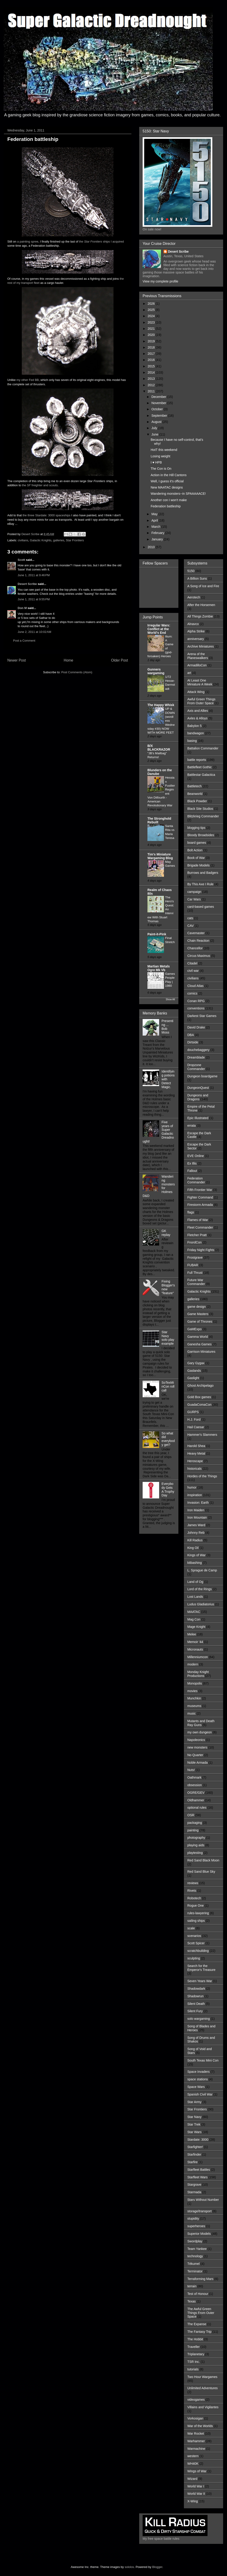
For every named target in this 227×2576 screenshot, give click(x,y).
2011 (152, 391)
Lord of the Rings (199, 1589)
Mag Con (193, 1619)
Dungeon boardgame (202, 1076)
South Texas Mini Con (203, 2060)
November (159, 403)
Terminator (194, 2271)
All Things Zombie (200, 616)
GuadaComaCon (199, 1404)
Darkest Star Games (201, 1016)
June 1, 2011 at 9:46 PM (34, 575)
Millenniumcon (197, 1657)
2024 (152, 316)
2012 (152, 385)
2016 (152, 360)
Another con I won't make (169, 500)
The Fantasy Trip (199, 2331)
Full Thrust (194, 1272)
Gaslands (194, 1370)
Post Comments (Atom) (76, 672)
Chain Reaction (198, 940)
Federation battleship (166, 506)
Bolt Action (194, 850)
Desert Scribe (27, 584)
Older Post (119, 660)
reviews (192, 1883)
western (193, 2456)
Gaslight (193, 1378)
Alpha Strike (196, 631)
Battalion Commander (202, 748)
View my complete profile (160, 281)
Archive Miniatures (200, 646)
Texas (191, 2301)
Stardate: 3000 (197, 2139)
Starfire (192, 2162)
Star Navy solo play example (168, 1337)
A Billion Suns (197, 578)
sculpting (193, 1958)
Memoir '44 (195, 1642)
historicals (194, 1468)
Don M (22, 608)
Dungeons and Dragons (197, 1097)
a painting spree (28, 241)
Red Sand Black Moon (203, 1860)
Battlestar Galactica (201, 775)
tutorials (193, 2369)
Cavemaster (196, 933)
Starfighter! (195, 2147)
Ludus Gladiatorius (200, 1604)
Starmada (194, 2192)
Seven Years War (199, 1981)
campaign (194, 892)
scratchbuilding (198, 1951)
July (154, 428)
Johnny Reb (196, 1532)
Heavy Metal (196, 1453)
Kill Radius (194, 1540)
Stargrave (194, 2184)
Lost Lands (195, 1596)
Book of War (196, 858)
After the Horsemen (201, 605)
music (191, 1713)
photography (196, 1837)
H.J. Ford (194, 1419)
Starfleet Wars (197, 2177)
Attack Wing (196, 692)
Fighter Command (200, 1197)
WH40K (192, 2463)
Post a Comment (24, 640)
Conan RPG (196, 1001)
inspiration (194, 1495)
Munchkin (194, 1698)
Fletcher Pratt (197, 1235)
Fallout (192, 1171)
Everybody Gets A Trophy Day (168, 1489)
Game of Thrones (199, 1321)
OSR (190, 1815)
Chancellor (195, 948)
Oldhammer (195, 1800)
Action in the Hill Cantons (168, 475)
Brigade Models (198, 865)
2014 (152, 372)
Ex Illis (192, 1163)
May (154, 514)
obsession (194, 1785)
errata (191, 1125)
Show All (170, 999)
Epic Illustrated (197, 1118)
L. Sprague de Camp (202, 1570)
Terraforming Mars (200, 2279)
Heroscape (195, 1461)
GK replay (166, 1233)
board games (196, 842)
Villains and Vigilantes (203, 2407)
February (158, 533)
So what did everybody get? (168, 1439)
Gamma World (197, 1336)
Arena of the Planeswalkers (197, 656)
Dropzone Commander (196, 1067)
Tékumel (193, 2264)
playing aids (195, 1845)
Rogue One (195, 1905)
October (157, 409)
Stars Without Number (203, 2200)
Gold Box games (199, 1397)
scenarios (194, 1936)
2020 (152, 335)
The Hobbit (195, 2339)
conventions (196, 1008)
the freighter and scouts (40, 485)
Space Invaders (198, 2071)
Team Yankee (197, 2249)
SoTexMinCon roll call (168, 1386)
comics (192, 993)
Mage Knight (196, 1627)
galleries (58, 540)
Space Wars (196, 2087)
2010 (152, 547)
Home (68, 660)
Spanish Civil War (200, 2094)
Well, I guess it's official (167, 481)
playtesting (195, 1853)
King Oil (193, 1548)
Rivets (191, 1890)
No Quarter (195, 1755)
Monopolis (194, 1683)
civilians (23, 540)
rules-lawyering (198, 1913)
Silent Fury (195, 2011)
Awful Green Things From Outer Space (201, 701)
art (189, 673)
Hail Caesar (195, 1427)
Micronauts (195, 1649)
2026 (152, 303)
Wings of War (197, 2471)
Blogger (157, 2567)
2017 (152, 353)
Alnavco (193, 624)
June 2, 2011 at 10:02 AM (34, 632)
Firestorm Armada (200, 1205)
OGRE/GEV (196, 1792)
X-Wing (192, 2501)
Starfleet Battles (198, 2169)
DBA (190, 1035)
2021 (152, 328)
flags (190, 1212)
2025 (152, 310)
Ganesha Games (199, 1344)
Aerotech (193, 597)
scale (191, 1928)
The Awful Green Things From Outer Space (200, 2313)
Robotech (194, 1898)
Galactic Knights (40, 540)
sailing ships (196, 1920)
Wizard (192, 2479)
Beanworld (194, 794)
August (156, 422)
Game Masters (197, 1314)
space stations (197, 2079)
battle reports (196, 760)
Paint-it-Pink (156, 934)
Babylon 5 (194, 726)
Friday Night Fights (200, 1250)
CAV (190, 926)
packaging (194, 1822)
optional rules (196, 1807)
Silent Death (196, 2004)
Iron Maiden (195, 1510)
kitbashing (194, 1563)
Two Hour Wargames (202, 2377)
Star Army (194, 2102)
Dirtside (192, 1042)
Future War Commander (196, 1282)
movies (192, 1691)
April (155, 520)
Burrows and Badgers (202, 872)
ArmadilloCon (197, 665)
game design (196, 1306)
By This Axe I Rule (200, 884)
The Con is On (161, 468)
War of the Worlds (200, 2426)
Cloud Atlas (195, 986)
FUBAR (192, 1265)
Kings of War (196, 1555)
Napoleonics (196, 1740)
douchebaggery (198, 1050)
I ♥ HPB (156, 462)
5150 (190, 571)
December (159, 397)
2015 (152, 366)
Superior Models (199, 2233)
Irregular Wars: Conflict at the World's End (158, 628)
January (157, 539)
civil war (193, 970)
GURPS (193, 1412)
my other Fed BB (28, 380)
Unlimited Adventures (202, 2388)
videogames (196, 2399)
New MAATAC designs (167, 487)
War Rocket (195, 2433)
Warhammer (196, 2441)
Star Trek (193, 2124)
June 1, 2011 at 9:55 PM (34, 599)
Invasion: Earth (198, 1502)
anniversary (195, 639)
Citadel (192, 963)
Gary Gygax (196, 1363)
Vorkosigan (195, 2418)
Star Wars (194, 2132)
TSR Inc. (193, 2362)
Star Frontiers (75, 540)
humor (192, 1487)
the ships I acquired (101, 241)
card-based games (200, 906)
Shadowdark (196, 1988)
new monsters (197, 1747)
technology (195, 2256)
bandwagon (195, 733)
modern (192, 1664)
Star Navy (194, 2117)
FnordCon (194, 1242)
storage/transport (199, 2211)
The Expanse (196, 2324)
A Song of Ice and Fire (203, 586)
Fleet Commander (200, 1227)
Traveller (193, 2347)
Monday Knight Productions (198, 1674)
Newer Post (16, 660)
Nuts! (191, 1770)
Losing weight (160, 456)
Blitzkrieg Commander (203, 816)
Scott (21, 560)
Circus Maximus (198, 956)
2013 (152, 378)
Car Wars (194, 899)
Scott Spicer (196, 1943)
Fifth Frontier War (199, 1190)
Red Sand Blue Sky (201, 1871)
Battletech (194, 786)
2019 (152, 341)
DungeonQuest (198, 1088)
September (159, 415)
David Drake (196, 1027)
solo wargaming (198, 2018)
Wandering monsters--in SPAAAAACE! (178, 493)
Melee (191, 1634)
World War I (195, 2486)
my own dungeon (199, 1732)
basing (192, 741)
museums (194, 1706)
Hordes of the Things (202, 1476)
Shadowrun (195, 1996)
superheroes (196, 2226)
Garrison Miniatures (201, 1351)
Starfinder (194, 2154)
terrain (192, 2286)
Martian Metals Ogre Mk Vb (158, 968)
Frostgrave (195, 1257)
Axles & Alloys (197, 718)
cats (190, 918)
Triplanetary (195, 2354)
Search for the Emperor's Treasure (201, 1968)
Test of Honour (197, 2294)
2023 (152, 322)
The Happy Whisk (160, 705)
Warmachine (196, 2448)
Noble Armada (197, 1762)
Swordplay (194, 2241)
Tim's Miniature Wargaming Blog (160, 856)
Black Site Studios (200, 808)
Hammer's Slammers (202, 1434)
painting (193, 1830)
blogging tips (196, 828)
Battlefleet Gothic (199, 767)
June (155, 434)
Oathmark (194, 1777)
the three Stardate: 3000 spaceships (47, 515)
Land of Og (195, 1582)
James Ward (196, 1525)
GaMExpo (194, 1329)
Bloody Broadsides (200, 835)
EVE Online (195, 1156)
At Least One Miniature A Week (199, 682)
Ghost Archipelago (200, 1385)
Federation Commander (196, 1180)
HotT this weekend (164, 450)
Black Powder (197, 801)
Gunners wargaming (155, 671)
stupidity (193, 2218)
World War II (196, 2493)
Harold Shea (196, 1446)
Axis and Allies (197, 710)
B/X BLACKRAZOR (158, 747)
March (156, 526)
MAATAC (193, 1612)
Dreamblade (196, 1057)
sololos (129, 2567)
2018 (152, 347)
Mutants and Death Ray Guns (200, 1723)
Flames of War (197, 1220)
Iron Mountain (197, 1517)
